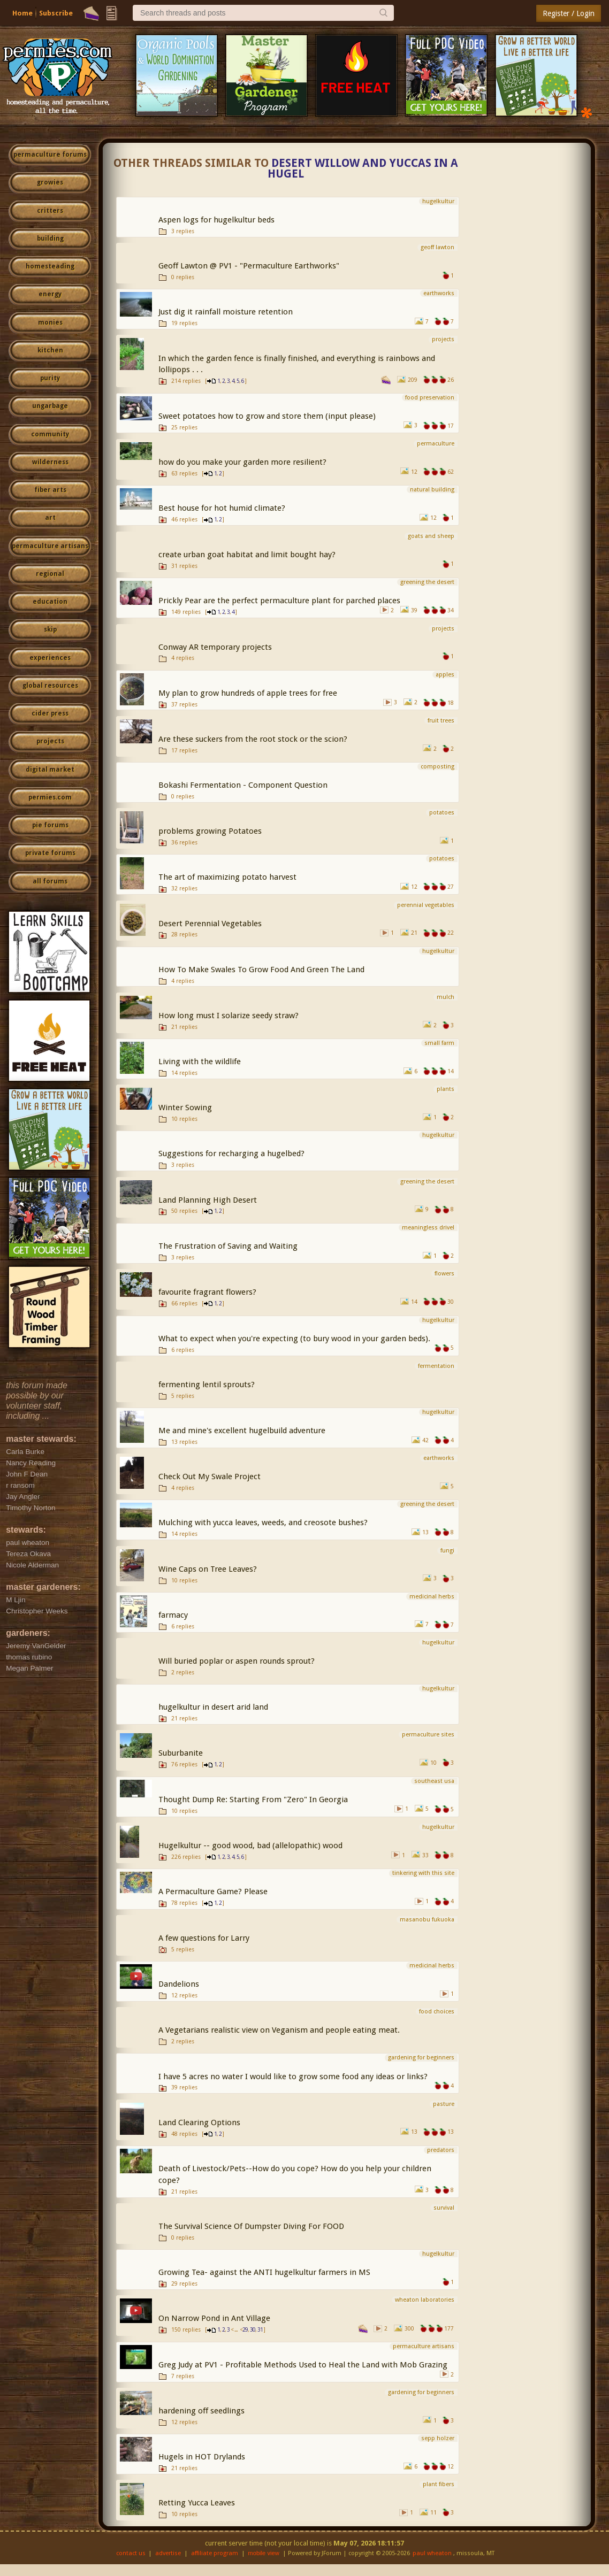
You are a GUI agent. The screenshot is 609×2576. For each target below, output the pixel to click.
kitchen (50, 350)
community (50, 434)
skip (50, 629)
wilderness (50, 462)
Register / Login (569, 13)
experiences (50, 658)
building (50, 238)
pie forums (50, 825)
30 (252, 2330)
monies (50, 322)
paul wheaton (432, 2553)
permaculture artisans (50, 546)
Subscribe (56, 13)
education (50, 601)
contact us (131, 2553)
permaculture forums (50, 154)
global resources (50, 685)
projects (50, 741)
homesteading (50, 266)
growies (50, 182)
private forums (50, 853)
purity (50, 378)
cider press (50, 713)
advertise (168, 2553)
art (50, 517)
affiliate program (214, 2553)
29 (245, 2330)
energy (50, 294)
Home (22, 13)
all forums (50, 881)
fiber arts (50, 490)
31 (260, 2330)
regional (50, 574)
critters (50, 210)
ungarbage (50, 406)
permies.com (50, 797)
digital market (50, 769)
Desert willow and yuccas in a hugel (363, 169)
